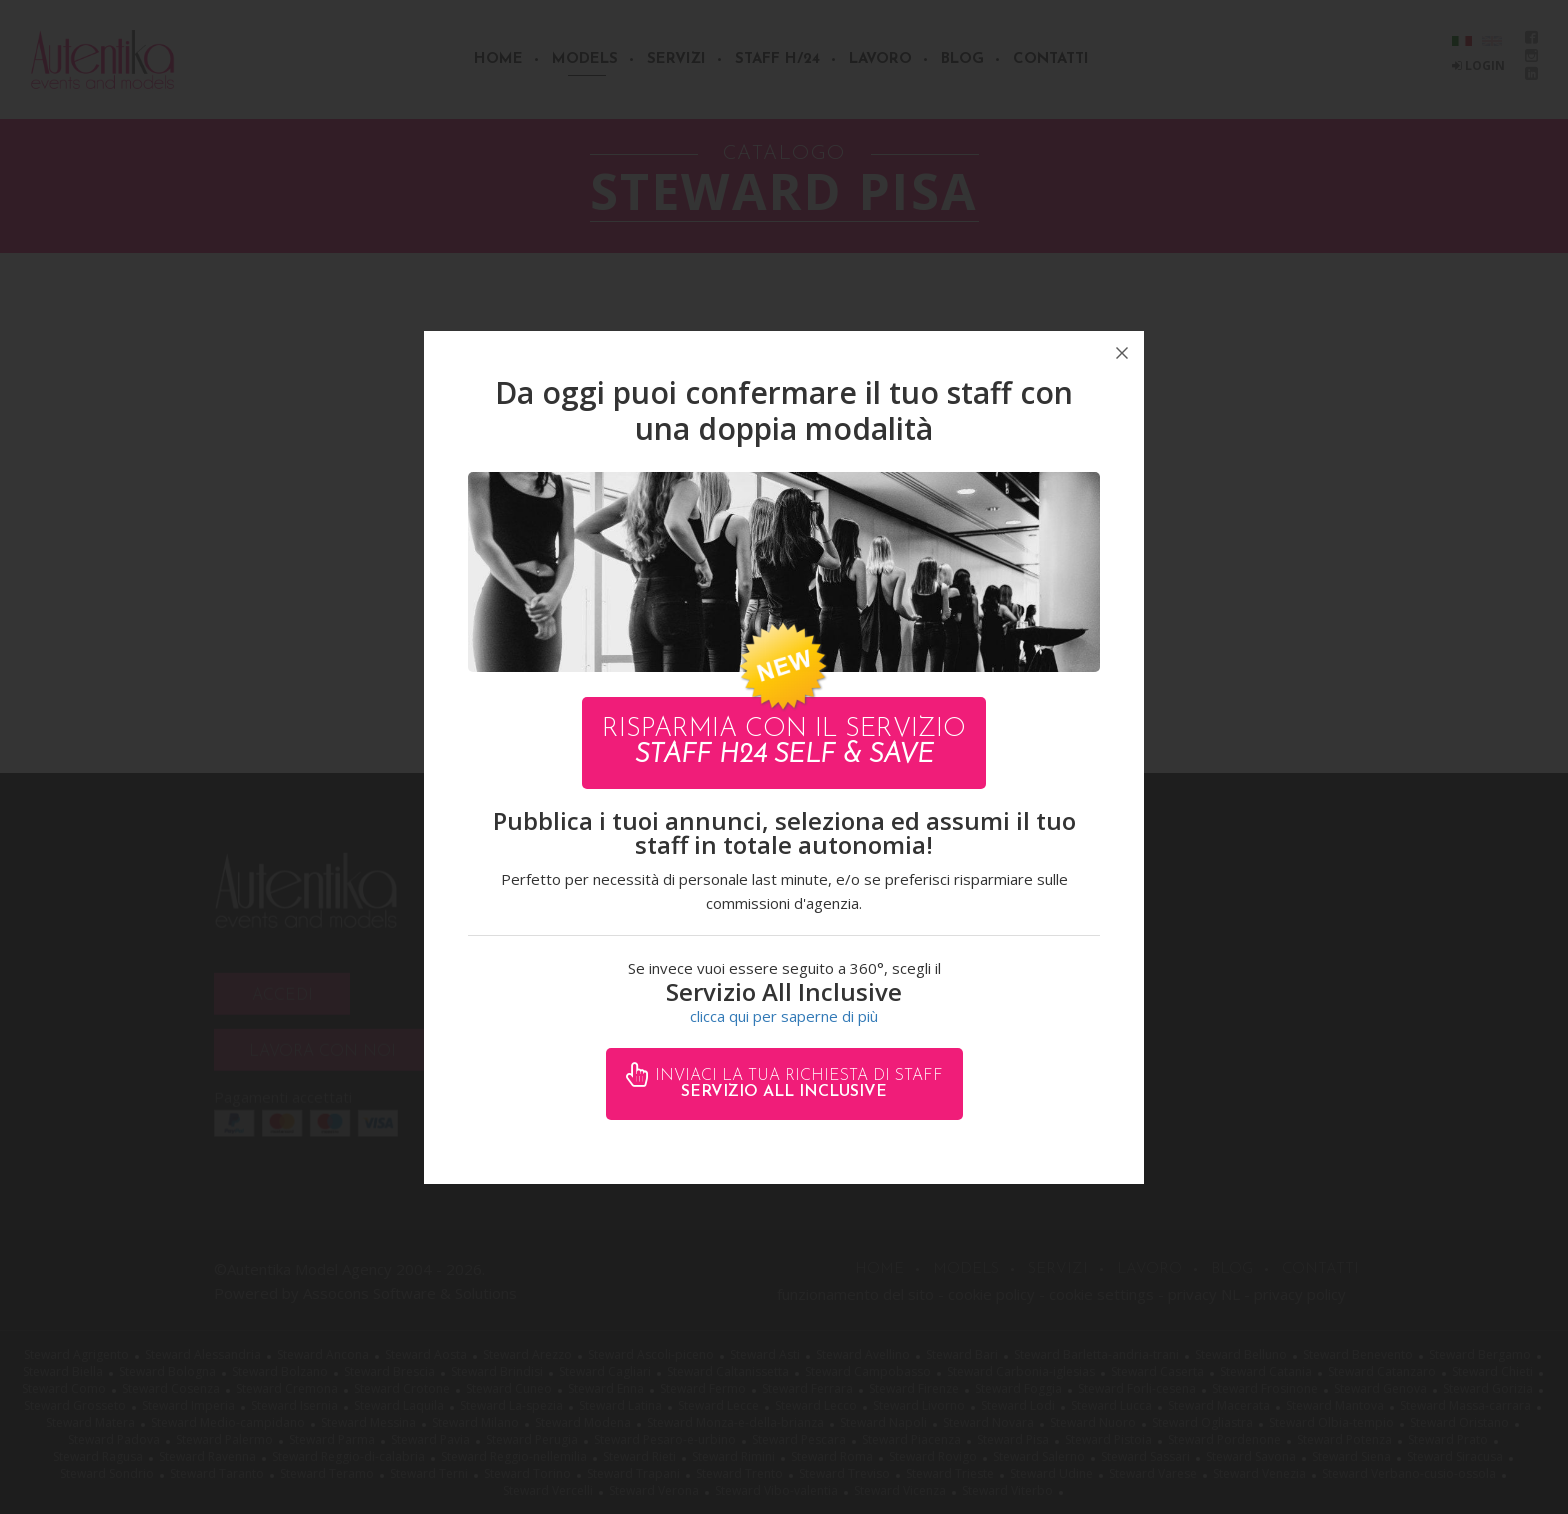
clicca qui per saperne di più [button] (784, 1016)
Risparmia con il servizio (784, 742)
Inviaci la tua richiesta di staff (796, 1084)
